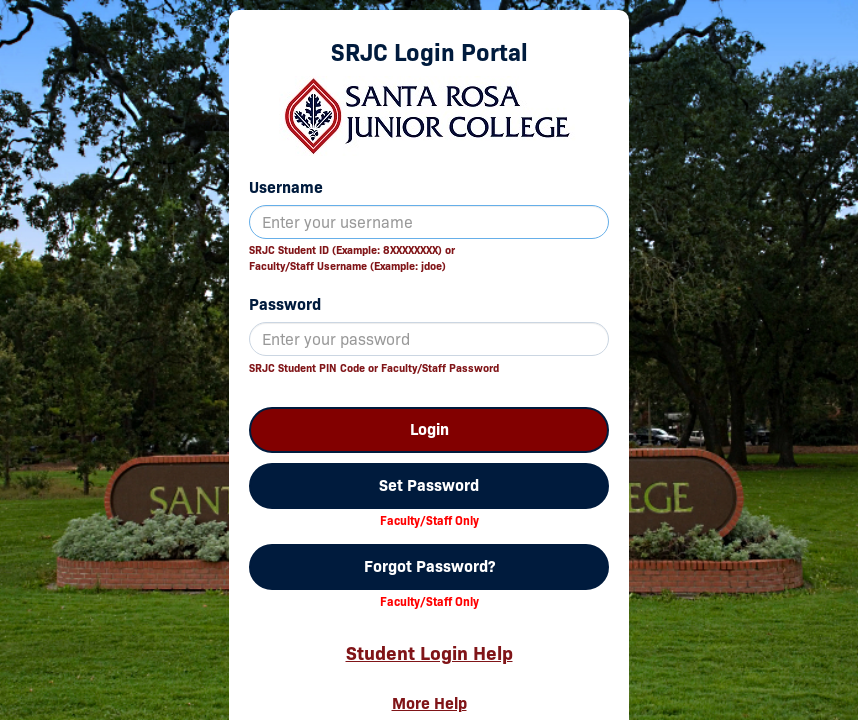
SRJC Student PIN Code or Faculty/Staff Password (374, 368)
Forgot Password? (429, 566)
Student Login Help (429, 653)
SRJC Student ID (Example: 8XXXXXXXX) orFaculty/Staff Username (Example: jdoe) (352, 258)
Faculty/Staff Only (429, 520)
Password (285, 304)
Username (286, 187)
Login (429, 429)
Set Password (429, 485)
